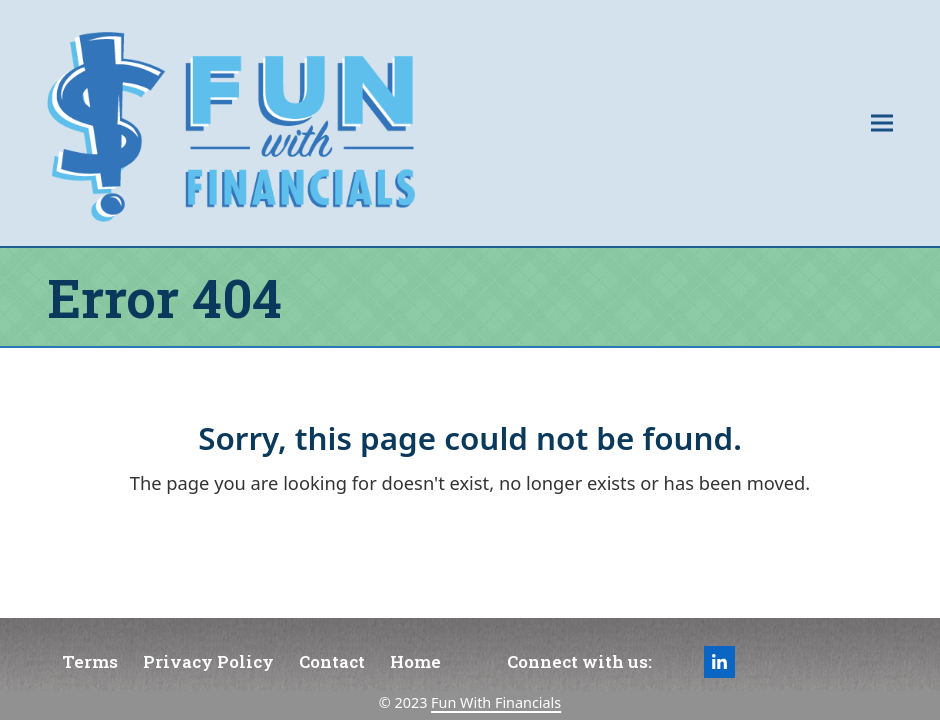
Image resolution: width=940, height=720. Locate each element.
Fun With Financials (496, 702)
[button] (882, 122)
